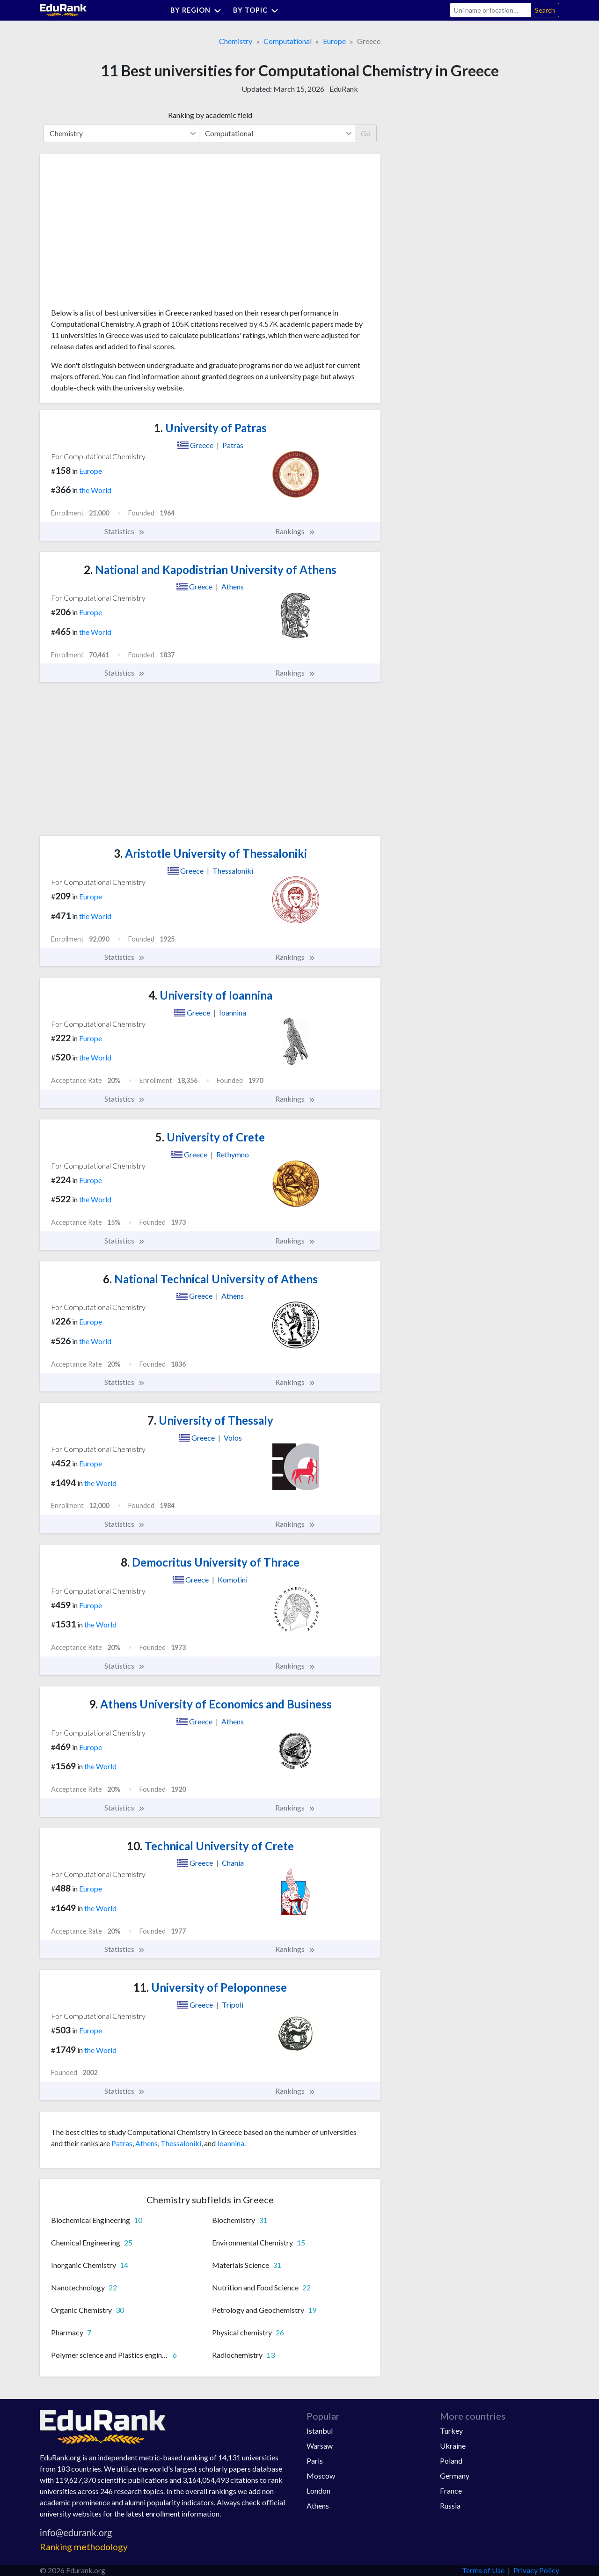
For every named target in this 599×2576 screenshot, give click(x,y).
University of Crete (210, 1137)
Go (366, 133)
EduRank (343, 88)
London (318, 2490)
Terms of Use (483, 2570)
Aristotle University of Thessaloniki (210, 853)
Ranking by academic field (210, 114)
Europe (334, 41)
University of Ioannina (210, 995)
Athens (146, 2143)
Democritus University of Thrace (210, 1562)
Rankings (295, 531)
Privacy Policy (536, 2570)
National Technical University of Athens (210, 1279)
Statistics (124, 531)
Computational (287, 41)
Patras (121, 2143)
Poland (451, 2460)
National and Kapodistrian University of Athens (210, 569)
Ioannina (230, 2143)
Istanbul (320, 2430)
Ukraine (453, 2445)
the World (95, 490)
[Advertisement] (121, 234)
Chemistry (235, 41)
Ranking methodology (84, 2546)
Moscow (321, 2475)
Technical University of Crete (210, 1846)
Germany (454, 2475)
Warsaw (320, 2445)
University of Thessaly (210, 1420)
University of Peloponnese (210, 1987)
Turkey (451, 2430)
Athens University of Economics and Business (210, 1704)
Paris (315, 2460)
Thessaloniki (181, 2143)
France (451, 2490)
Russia (450, 2505)
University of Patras (210, 427)
